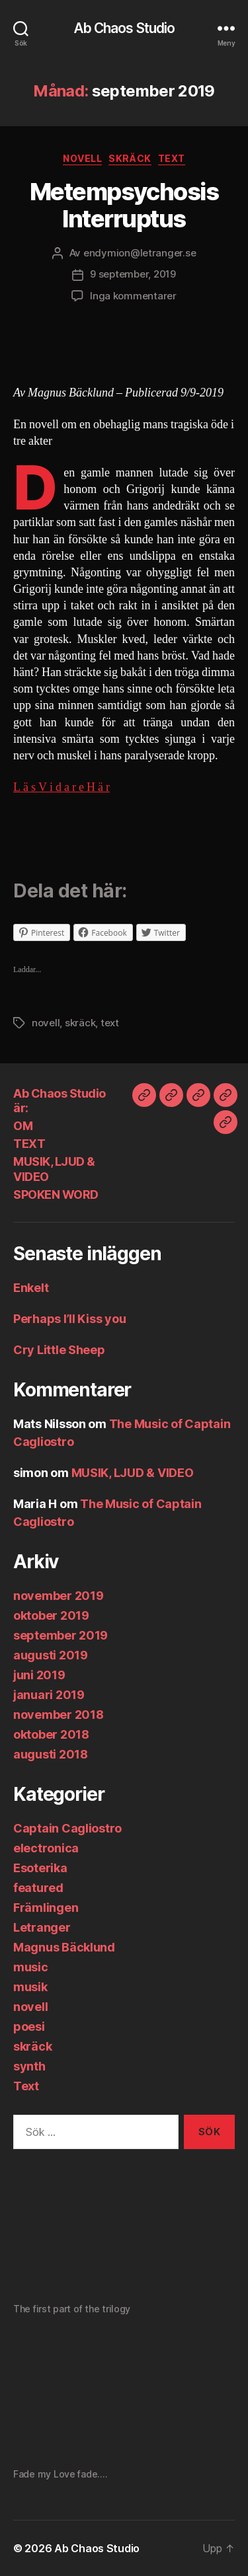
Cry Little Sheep (59, 1350)
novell (82, 158)
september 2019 (60, 1635)
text (110, 1022)
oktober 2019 (51, 1615)
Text (171, 158)
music (30, 1967)
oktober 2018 (51, 1734)
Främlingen (45, 1907)
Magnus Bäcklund (64, 1947)
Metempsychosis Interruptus (124, 205)
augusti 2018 (50, 1754)
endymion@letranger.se (139, 252)
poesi (29, 2026)
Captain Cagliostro (67, 1828)
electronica (46, 1848)
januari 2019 (49, 1695)
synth (29, 2066)
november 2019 (58, 1596)
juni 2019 (39, 1675)
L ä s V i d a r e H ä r (61, 787)
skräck (129, 158)
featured (38, 1888)
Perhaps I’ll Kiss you (69, 1319)
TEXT (29, 1144)
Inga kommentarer (133, 295)
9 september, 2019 (133, 274)
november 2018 (58, 1715)
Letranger (42, 1927)
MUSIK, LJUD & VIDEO (132, 1473)
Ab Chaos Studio (124, 28)
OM (22, 1126)
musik (30, 1987)
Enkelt (30, 1288)
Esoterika (40, 1868)
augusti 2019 (50, 1655)
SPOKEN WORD (56, 1194)
